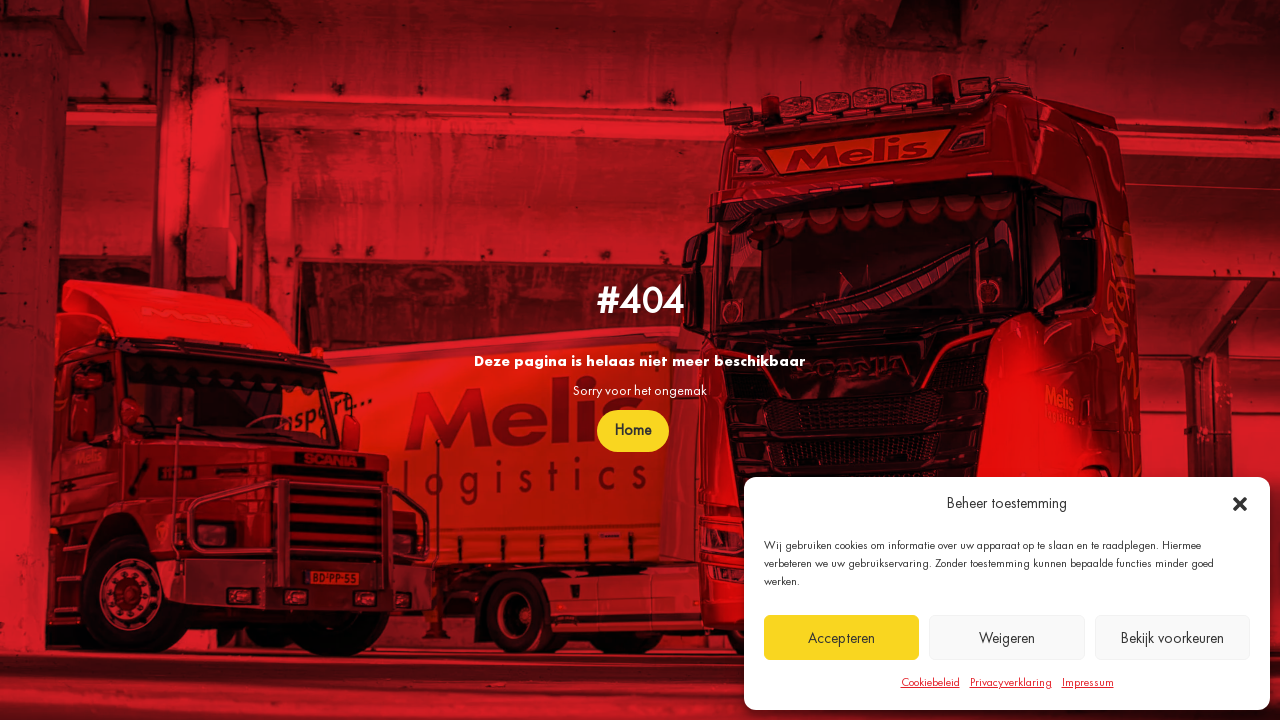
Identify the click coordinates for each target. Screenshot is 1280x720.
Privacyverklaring (1011, 682)
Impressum (1088, 682)
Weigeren (1007, 638)
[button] (1240, 504)
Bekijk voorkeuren (1172, 638)
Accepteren (841, 638)
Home (633, 430)
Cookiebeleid (930, 682)
